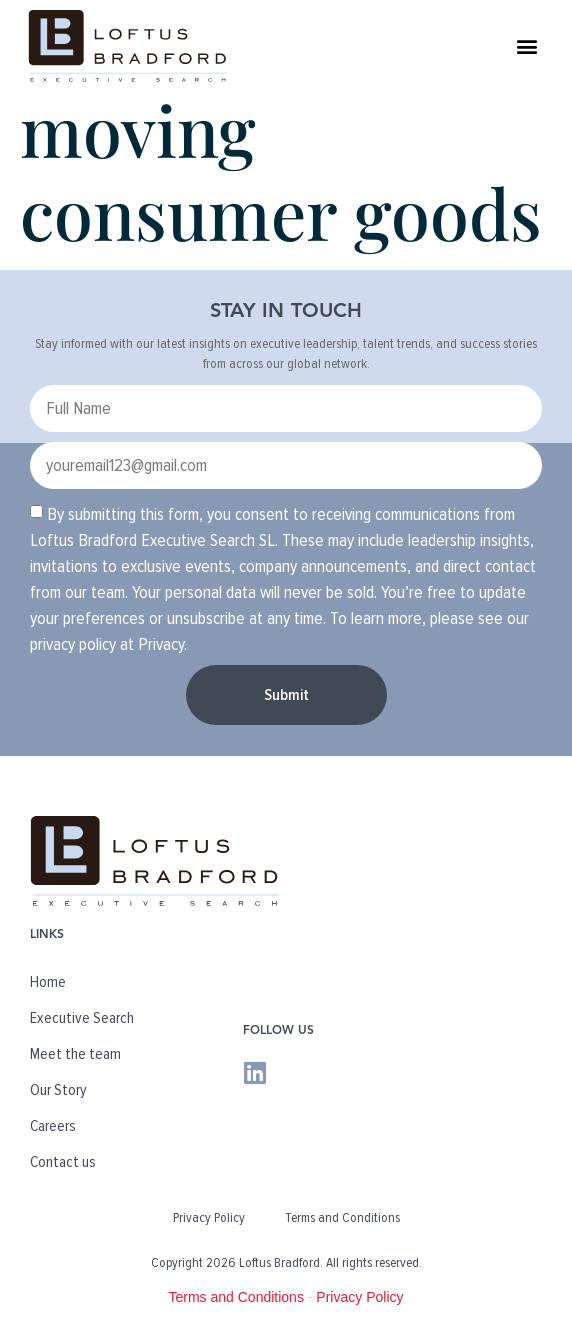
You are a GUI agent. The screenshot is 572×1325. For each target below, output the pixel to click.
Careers (53, 1126)
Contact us (63, 1162)
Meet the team (75, 1054)
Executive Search (82, 1018)
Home (48, 982)
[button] (527, 45)
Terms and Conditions (342, 1217)
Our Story (58, 1090)
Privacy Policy (209, 1217)
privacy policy (73, 644)
